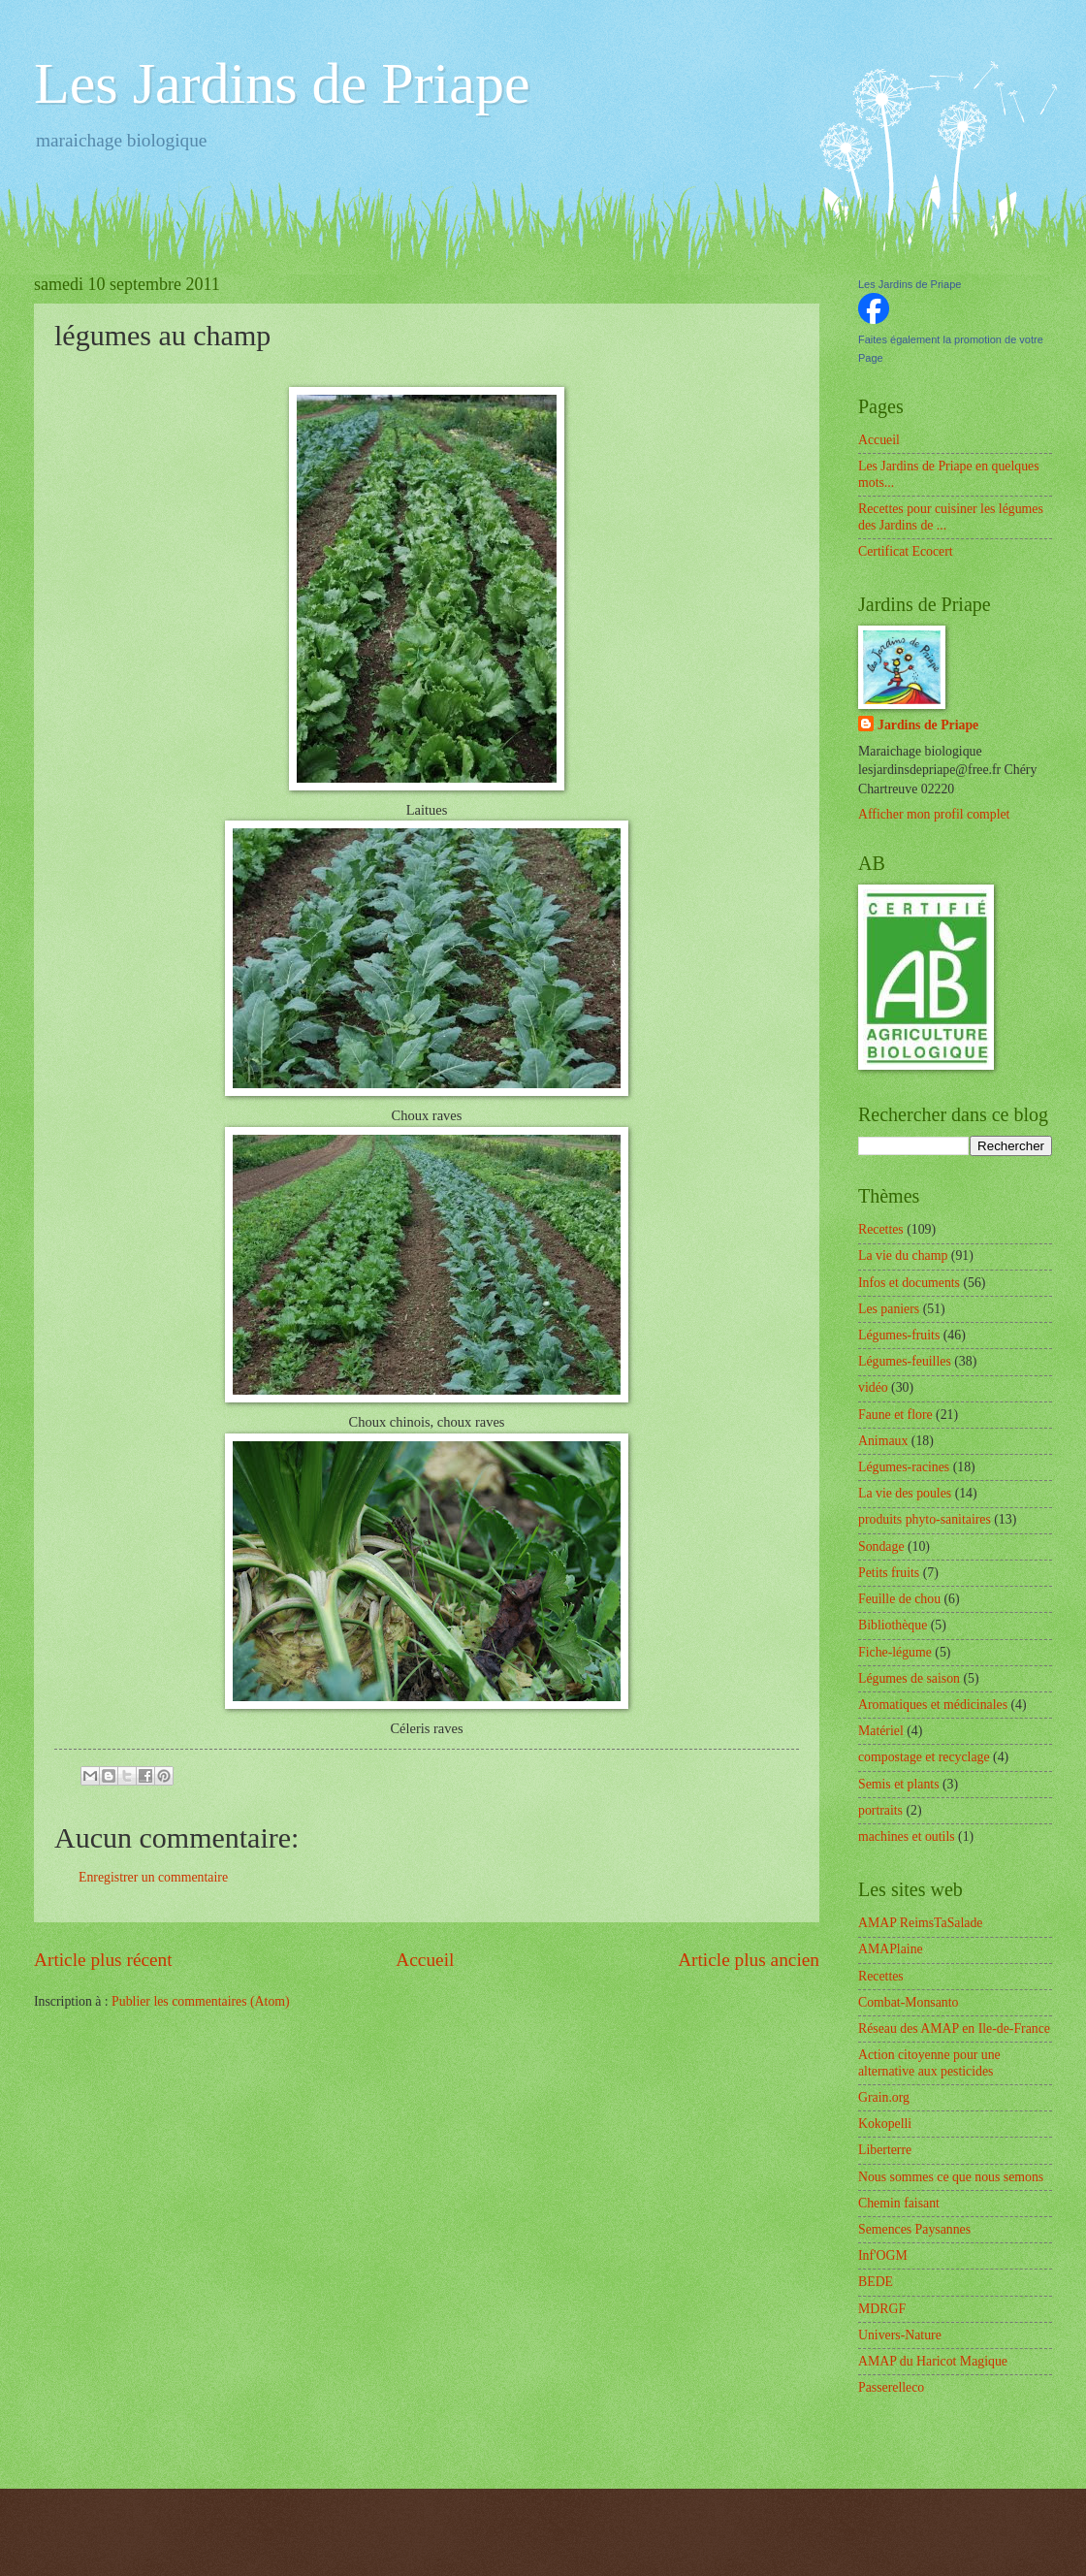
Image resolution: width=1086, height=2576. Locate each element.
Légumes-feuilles (904, 1361)
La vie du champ (902, 1255)
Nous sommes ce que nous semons (950, 2177)
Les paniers (888, 1309)
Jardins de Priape (928, 725)
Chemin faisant (899, 2203)
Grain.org (884, 2097)
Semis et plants (899, 1784)
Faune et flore (895, 1414)
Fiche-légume (895, 1652)
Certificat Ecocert (905, 551)
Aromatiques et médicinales (932, 1704)
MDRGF (882, 2309)
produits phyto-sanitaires (924, 1519)
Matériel (881, 1730)
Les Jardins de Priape (282, 83)
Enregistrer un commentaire (153, 1877)
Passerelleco (891, 2387)
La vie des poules (904, 1493)
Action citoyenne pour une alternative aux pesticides (929, 2062)
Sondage (881, 1546)
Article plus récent (103, 1959)
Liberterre (884, 2149)
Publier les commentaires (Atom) (201, 2001)
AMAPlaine (890, 1949)
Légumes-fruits (899, 1335)
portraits (880, 1810)
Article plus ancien (748, 1959)
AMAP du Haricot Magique (932, 2361)
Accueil (425, 1959)
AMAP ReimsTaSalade (920, 1923)
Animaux (883, 1440)
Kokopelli (884, 2123)
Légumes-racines (903, 1467)
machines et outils (906, 1836)
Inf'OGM (883, 2255)
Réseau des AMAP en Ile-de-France (954, 2028)
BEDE (875, 2281)
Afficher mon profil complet (933, 814)
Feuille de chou (899, 1599)
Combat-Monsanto (908, 2002)
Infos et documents (909, 1282)
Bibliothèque (892, 1625)
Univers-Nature (900, 2335)
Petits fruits (888, 1572)
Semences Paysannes (914, 2229)
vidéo (873, 1387)
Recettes (881, 1229)
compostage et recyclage (924, 1757)
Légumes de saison (909, 1678)
